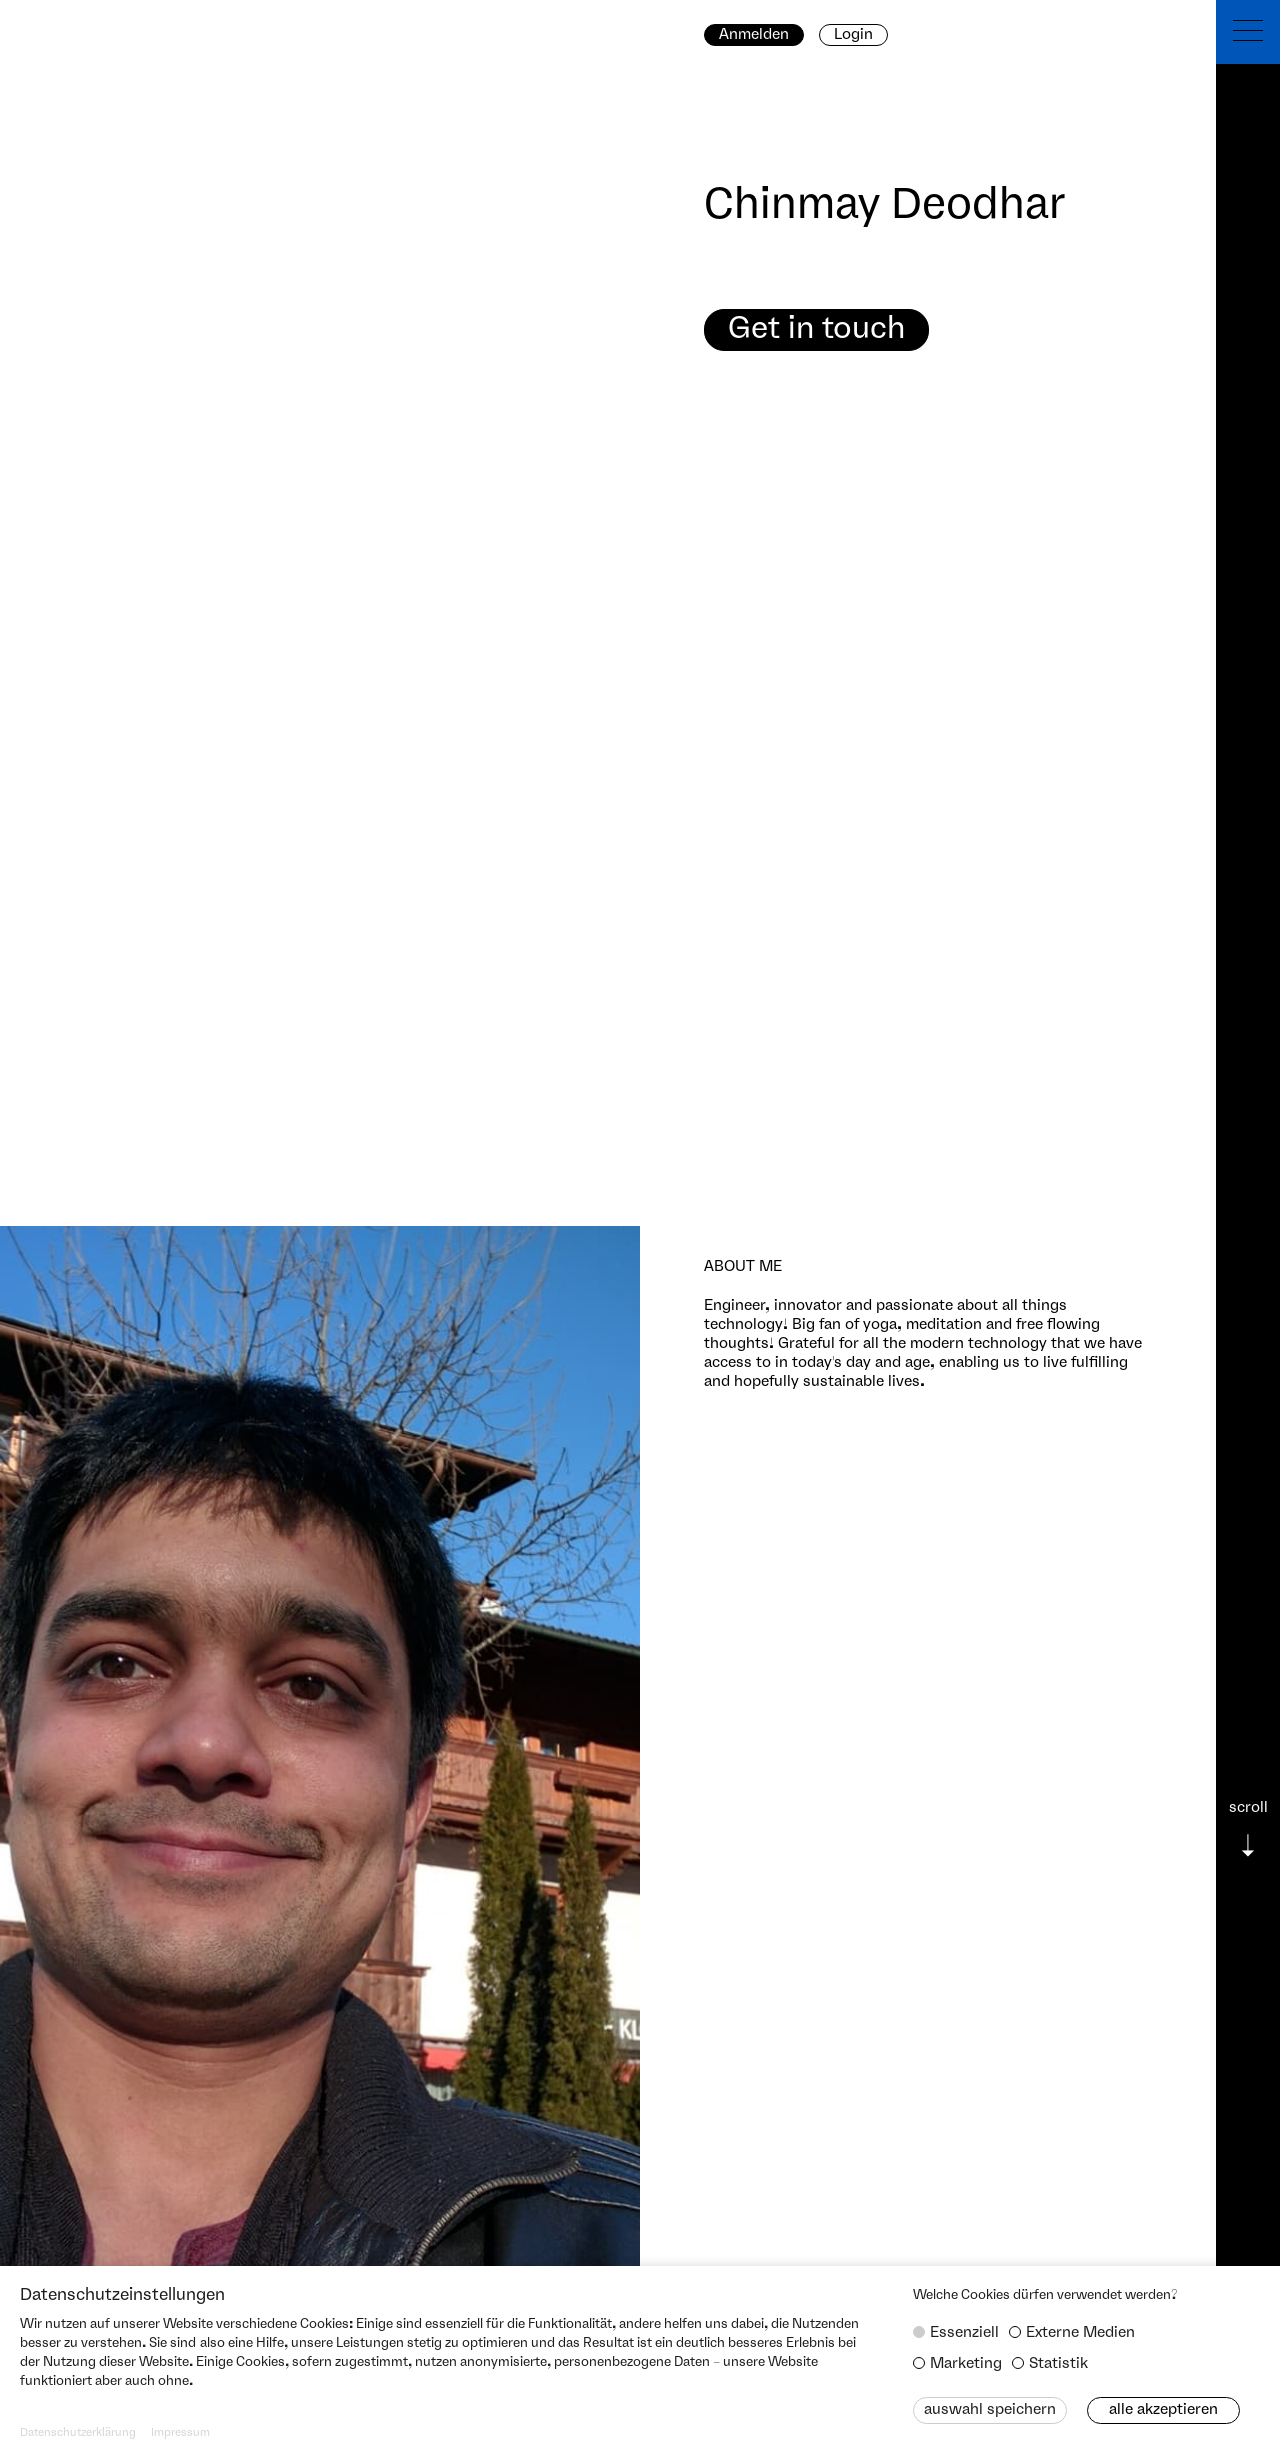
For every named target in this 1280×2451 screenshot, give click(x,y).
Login (853, 35)
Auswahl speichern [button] (990, 2410)
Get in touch (816, 329)
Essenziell (964, 2333)
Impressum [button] (180, 2433)
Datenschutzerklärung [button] (78, 2433)
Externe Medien (1080, 2333)
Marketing (966, 2364)
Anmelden (754, 35)
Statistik (1058, 2364)
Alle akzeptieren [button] (1163, 2410)
